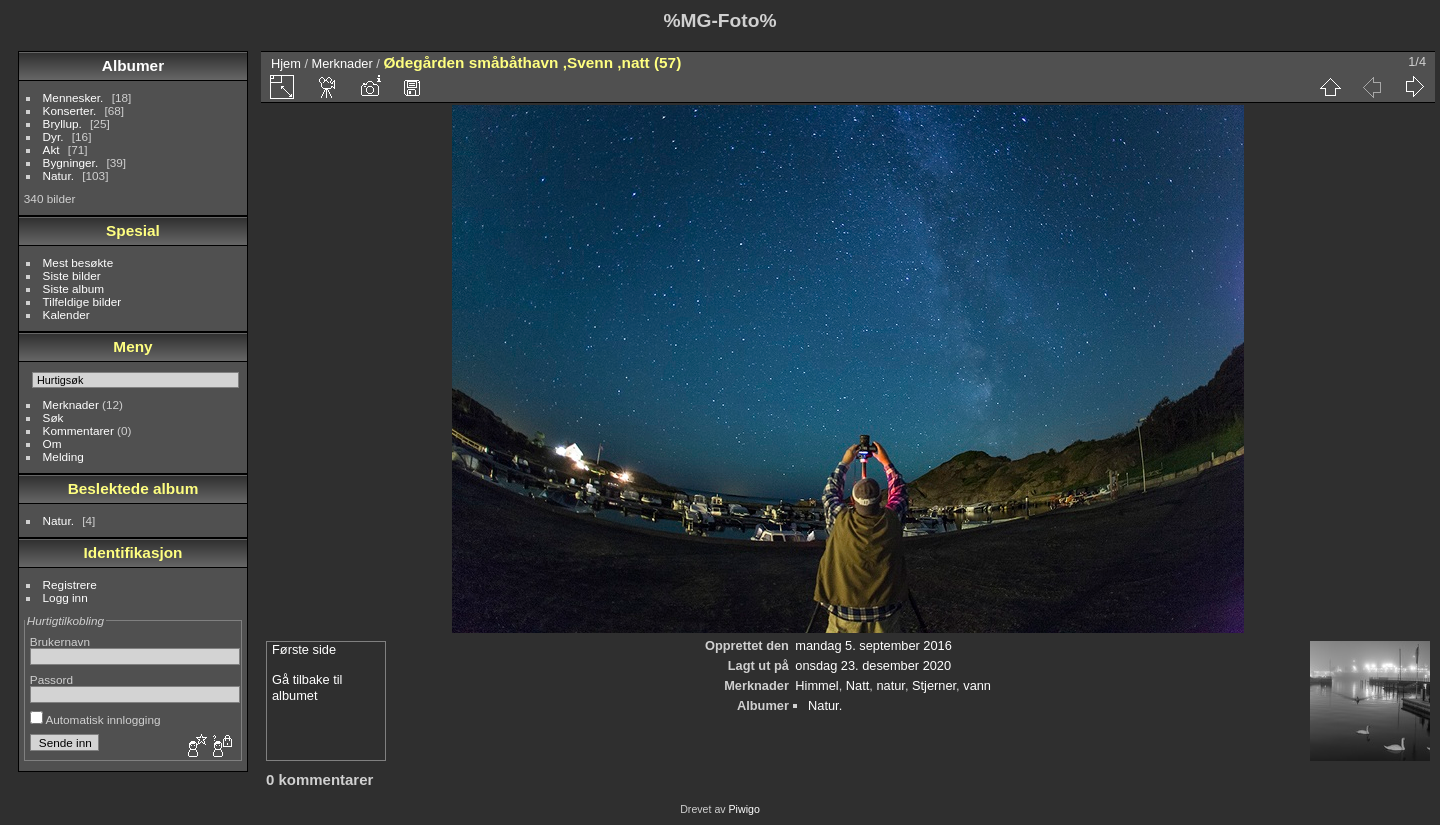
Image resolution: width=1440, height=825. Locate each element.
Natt (857, 685)
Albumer (133, 65)
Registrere (70, 584)
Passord (51, 679)
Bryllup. (62, 123)
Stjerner (934, 685)
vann (977, 685)
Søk (53, 417)
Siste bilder (72, 275)
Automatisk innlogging (95, 719)
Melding (63, 456)
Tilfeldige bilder (82, 301)
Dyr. (53, 136)
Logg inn (65, 597)
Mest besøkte (78, 262)
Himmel (816, 685)
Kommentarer (78, 430)
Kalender (66, 314)
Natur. (58, 175)
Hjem (286, 63)
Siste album (73, 288)
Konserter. (70, 110)
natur (890, 685)
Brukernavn (60, 641)
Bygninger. (71, 162)
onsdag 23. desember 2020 (873, 665)
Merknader (71, 404)
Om (52, 443)
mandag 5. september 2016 (873, 645)
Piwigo (744, 809)
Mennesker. (73, 97)
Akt (51, 149)
